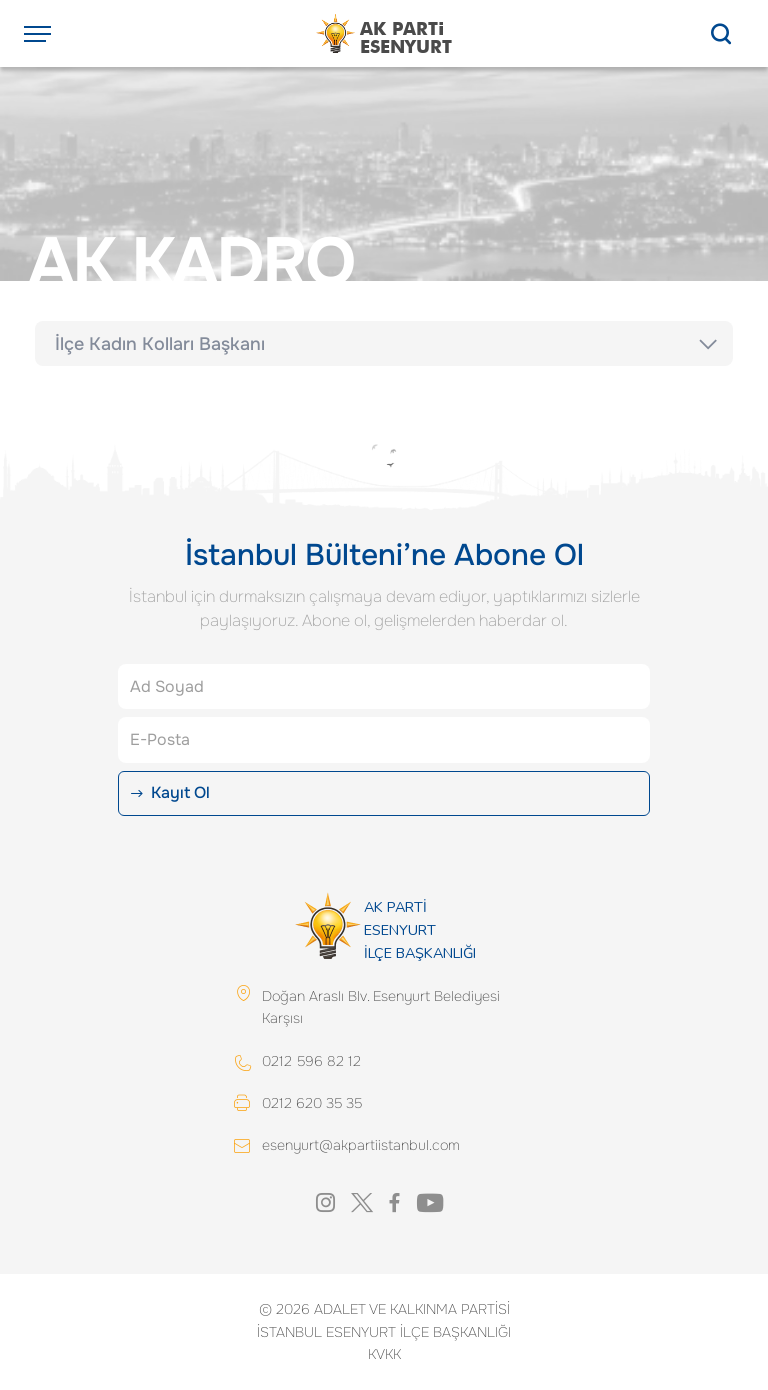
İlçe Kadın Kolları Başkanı (160, 344)
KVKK (384, 1354)
